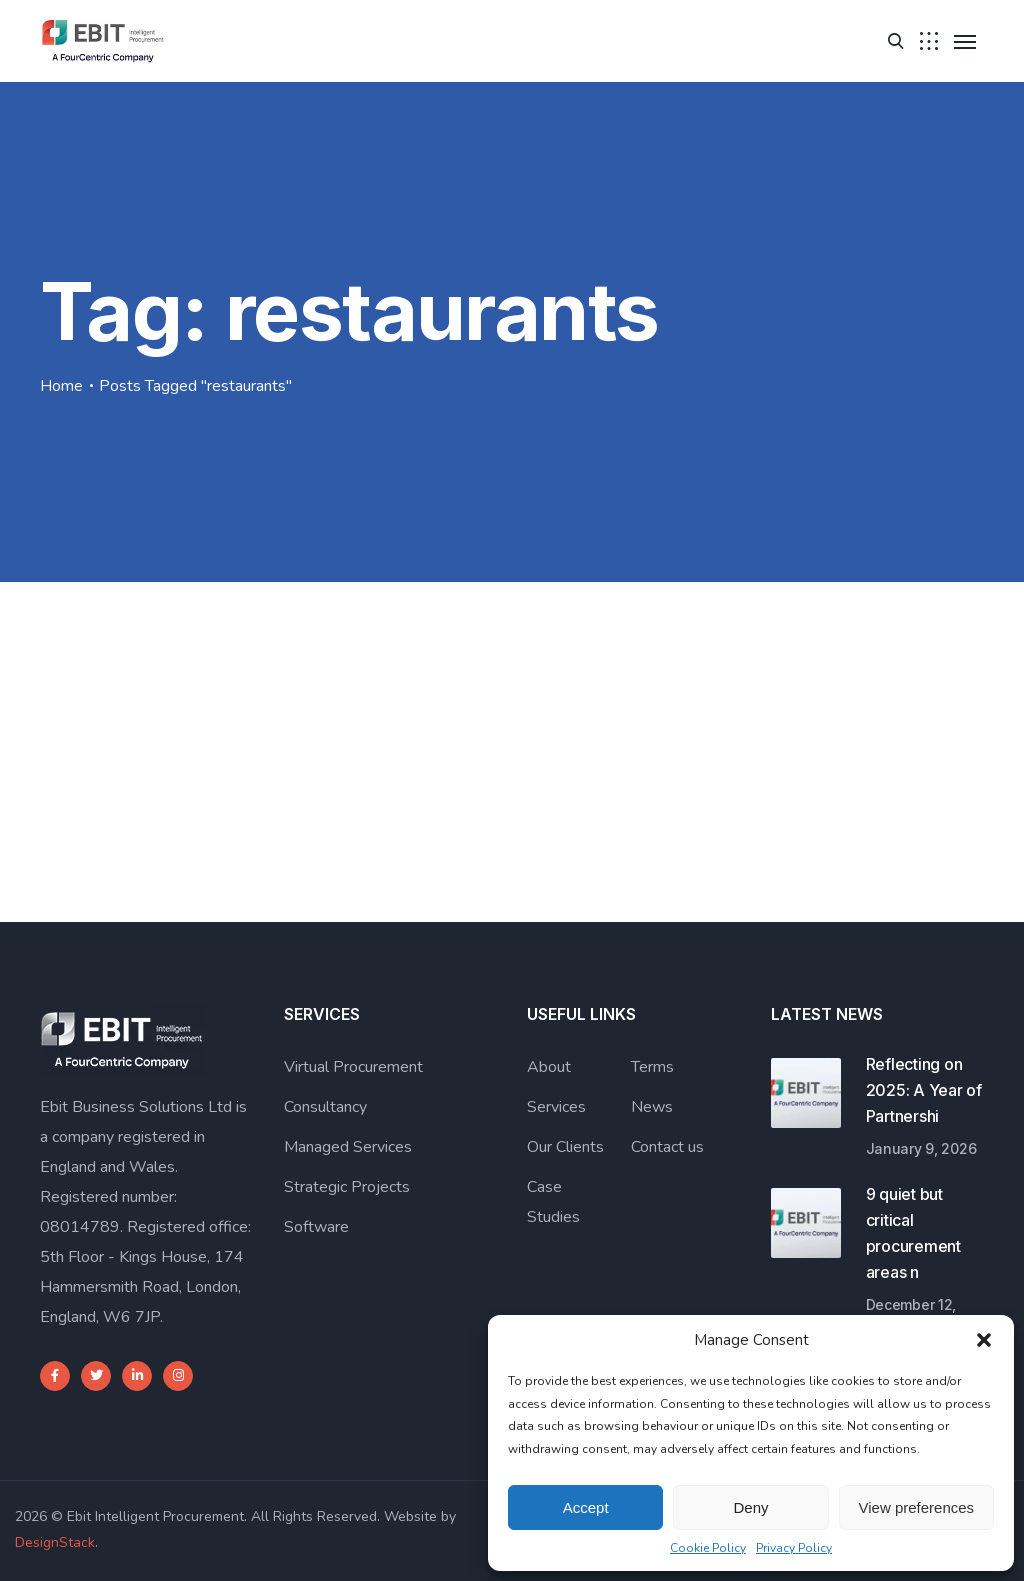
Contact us (667, 1147)
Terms (652, 1067)
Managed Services (348, 1147)
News (652, 1107)
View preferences (917, 1507)
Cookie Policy (708, 1548)
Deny (750, 1507)
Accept (586, 1507)
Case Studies (553, 1202)
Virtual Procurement (353, 1067)
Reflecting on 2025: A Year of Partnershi (924, 1090)
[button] (984, 1340)
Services (556, 1107)
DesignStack (55, 1542)
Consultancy (325, 1107)
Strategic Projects (347, 1187)
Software (316, 1227)
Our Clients (565, 1147)
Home (61, 386)
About (549, 1067)
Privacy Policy (794, 1548)
